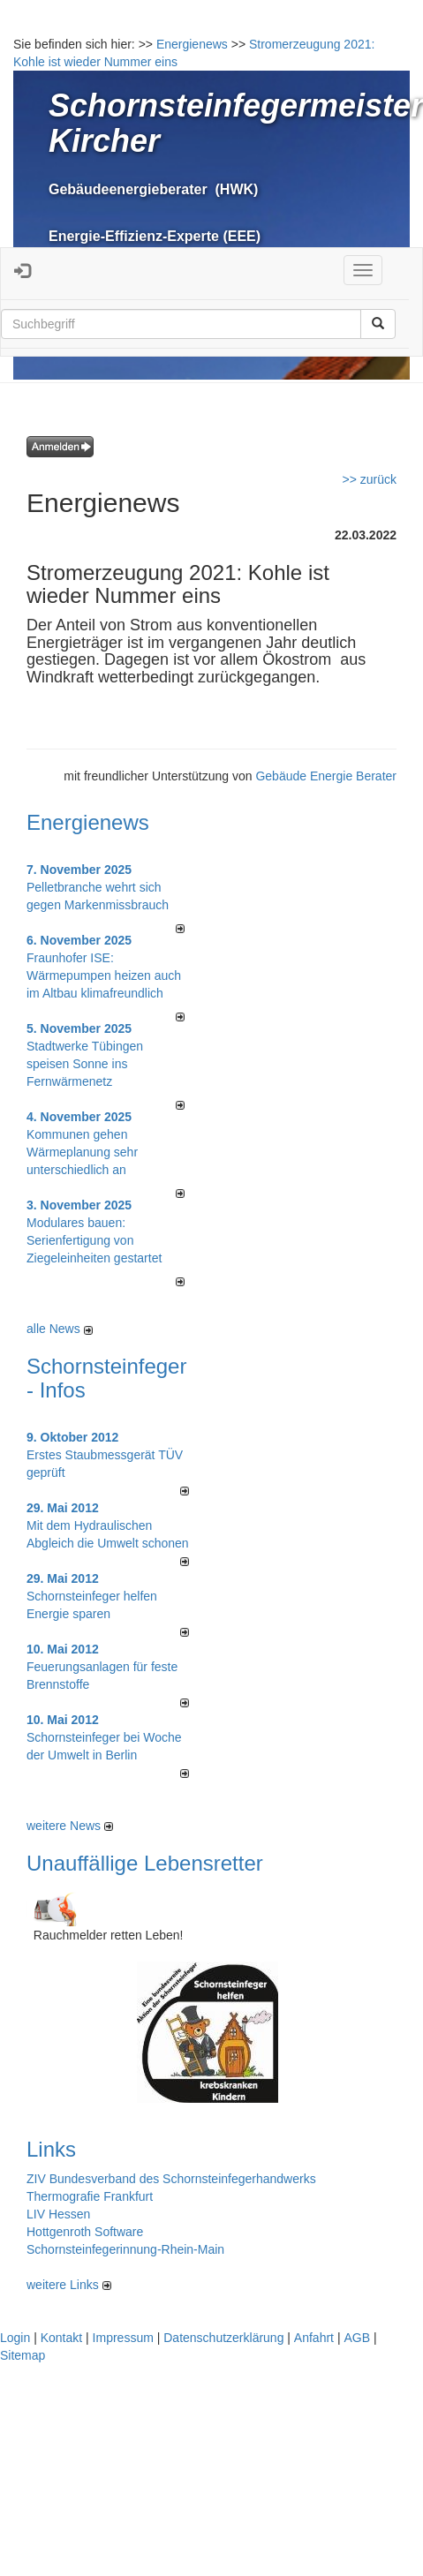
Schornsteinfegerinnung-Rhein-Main (125, 2249)
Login (15, 2338)
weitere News (69, 1826)
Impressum (123, 2338)
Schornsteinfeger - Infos (106, 1377)
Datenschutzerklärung (223, 2338)
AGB (357, 2338)
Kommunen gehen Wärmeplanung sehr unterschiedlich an (82, 1152)
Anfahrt (314, 2338)
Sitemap (22, 2355)
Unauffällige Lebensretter (144, 1863)
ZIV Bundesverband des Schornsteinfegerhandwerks (171, 2179)
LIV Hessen (58, 2214)
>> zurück (370, 479)
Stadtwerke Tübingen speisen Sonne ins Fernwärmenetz (84, 1063)
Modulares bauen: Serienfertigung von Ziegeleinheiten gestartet (94, 1240)
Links (51, 2149)
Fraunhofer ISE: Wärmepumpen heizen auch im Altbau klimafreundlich (103, 975)
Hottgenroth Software (84, 2232)
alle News (59, 1329)
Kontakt (61, 2338)
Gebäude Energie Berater (326, 776)
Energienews (87, 822)
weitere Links (68, 2285)
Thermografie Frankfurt (89, 2196)
